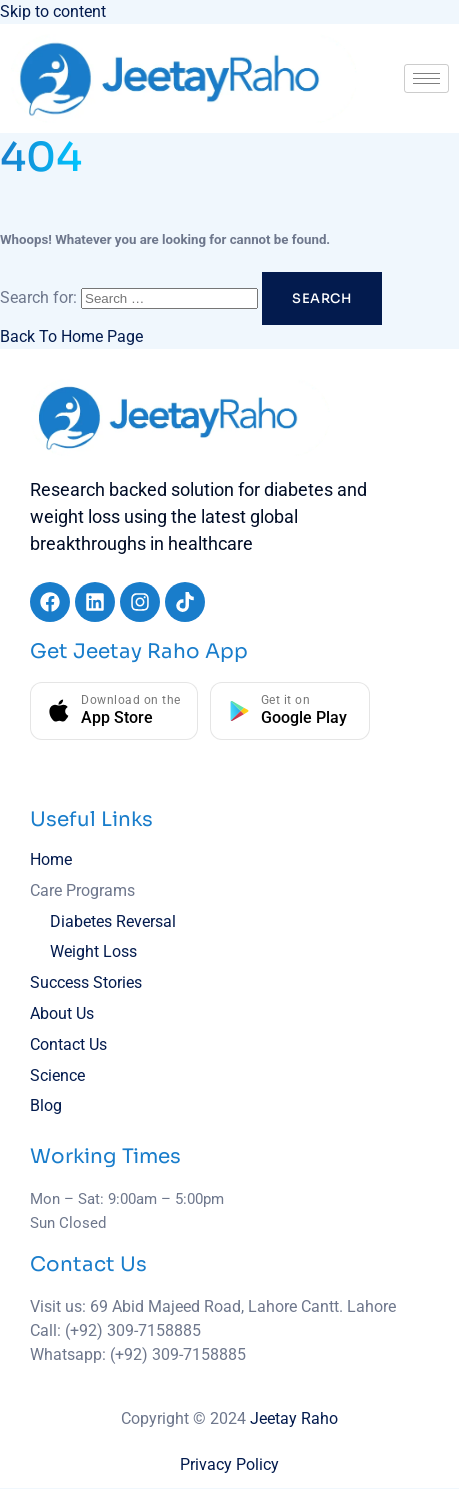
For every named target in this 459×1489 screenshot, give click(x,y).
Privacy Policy (229, 1464)
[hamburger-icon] (426, 78)
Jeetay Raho (294, 1418)
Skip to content (53, 11)
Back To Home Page (71, 336)
